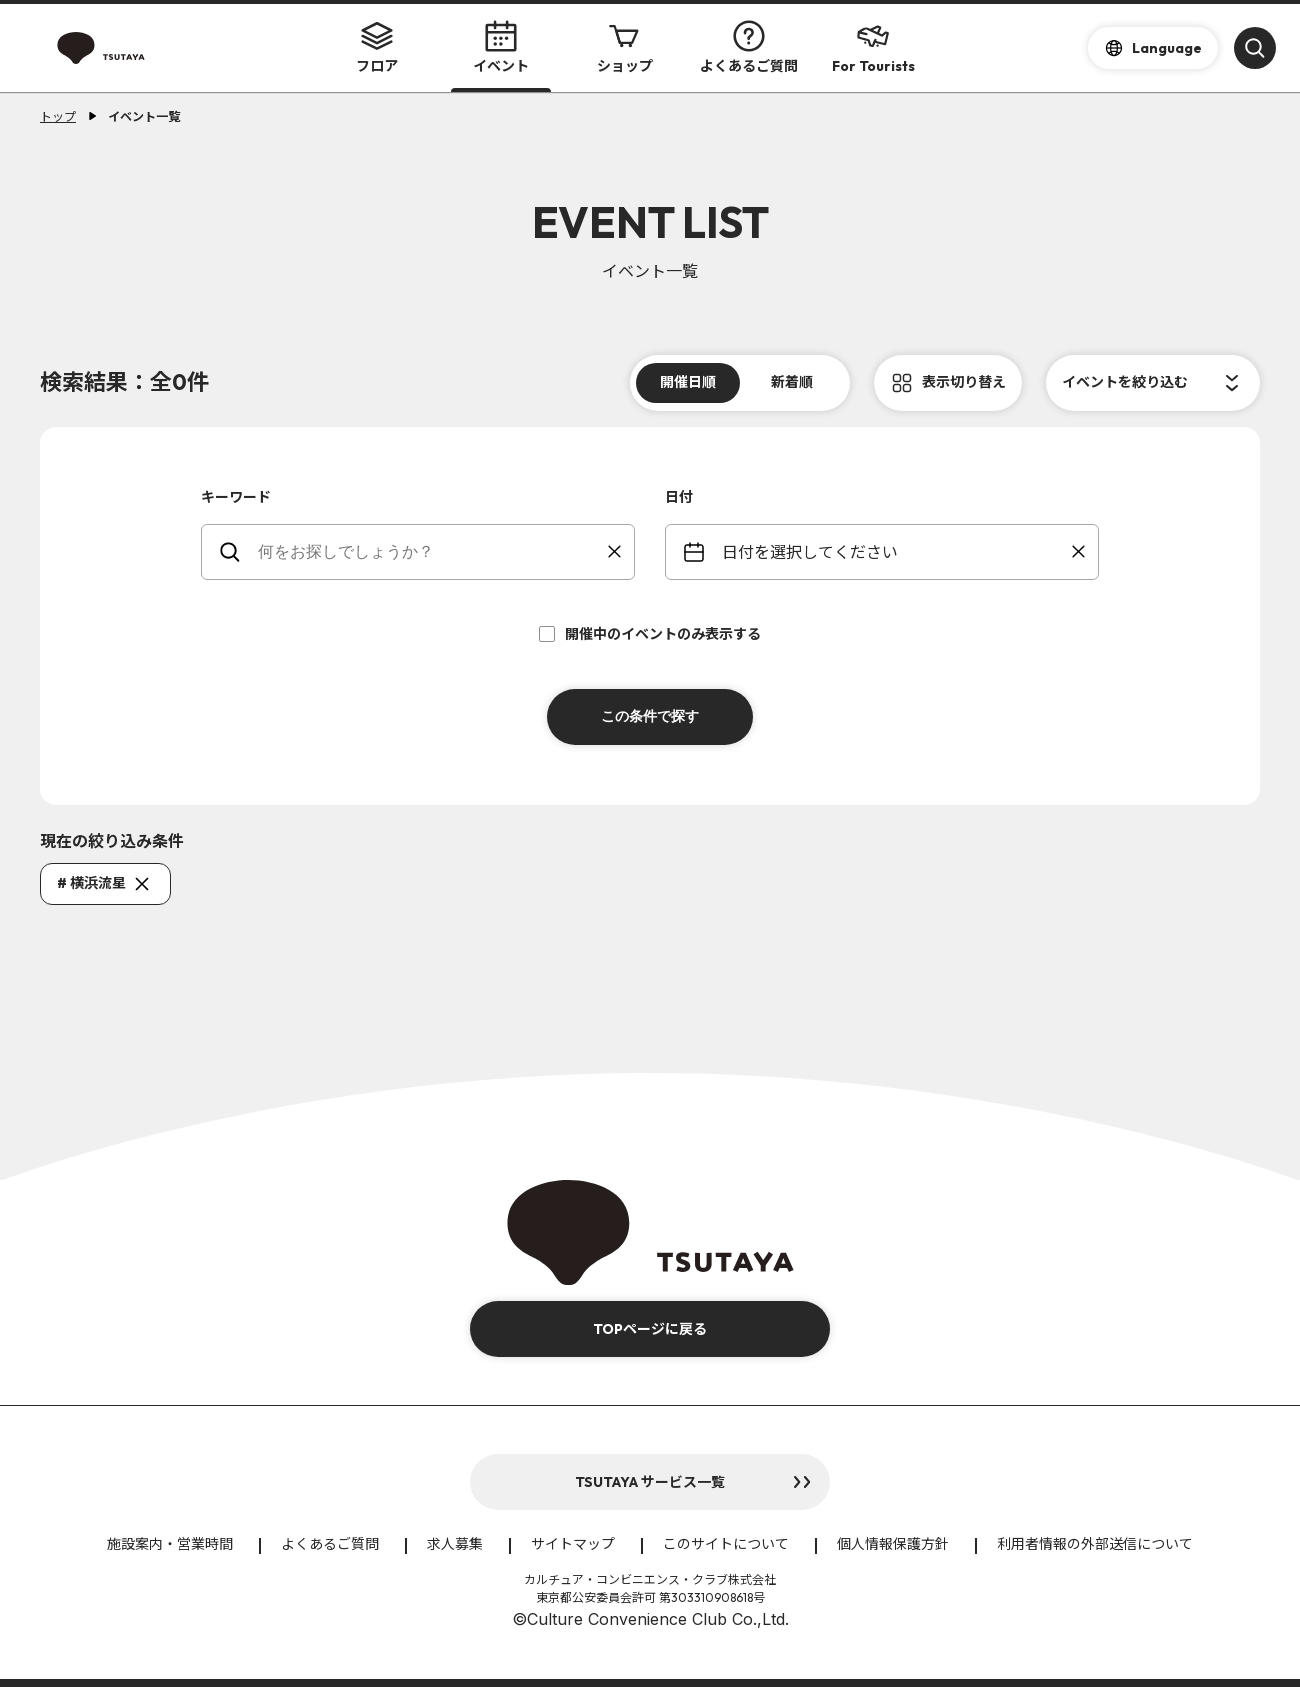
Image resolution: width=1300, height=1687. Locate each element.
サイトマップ (573, 1544)
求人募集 (455, 1544)
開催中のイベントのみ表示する (650, 634)
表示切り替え (964, 382)
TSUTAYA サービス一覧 (650, 1482)
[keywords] (430, 552)
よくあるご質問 (749, 47)
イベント (501, 47)
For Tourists (873, 47)
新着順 (792, 382)
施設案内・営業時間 (170, 1544)
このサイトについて (726, 1544)
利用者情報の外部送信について (1095, 1544)
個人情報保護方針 (893, 1544)
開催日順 (688, 382)
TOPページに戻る (650, 1329)
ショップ (625, 47)
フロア (377, 47)
